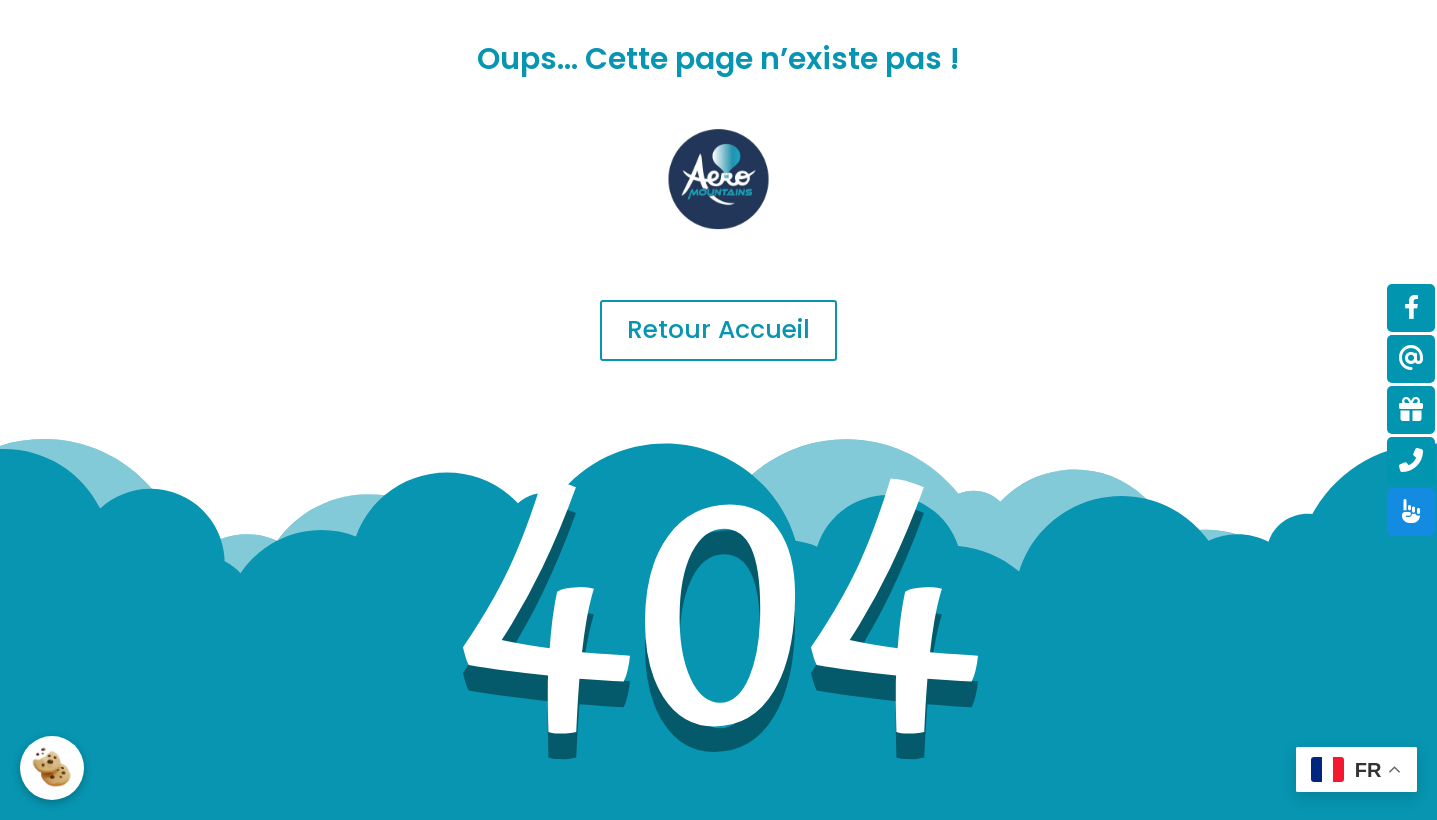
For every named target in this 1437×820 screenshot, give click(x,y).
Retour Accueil (718, 329)
